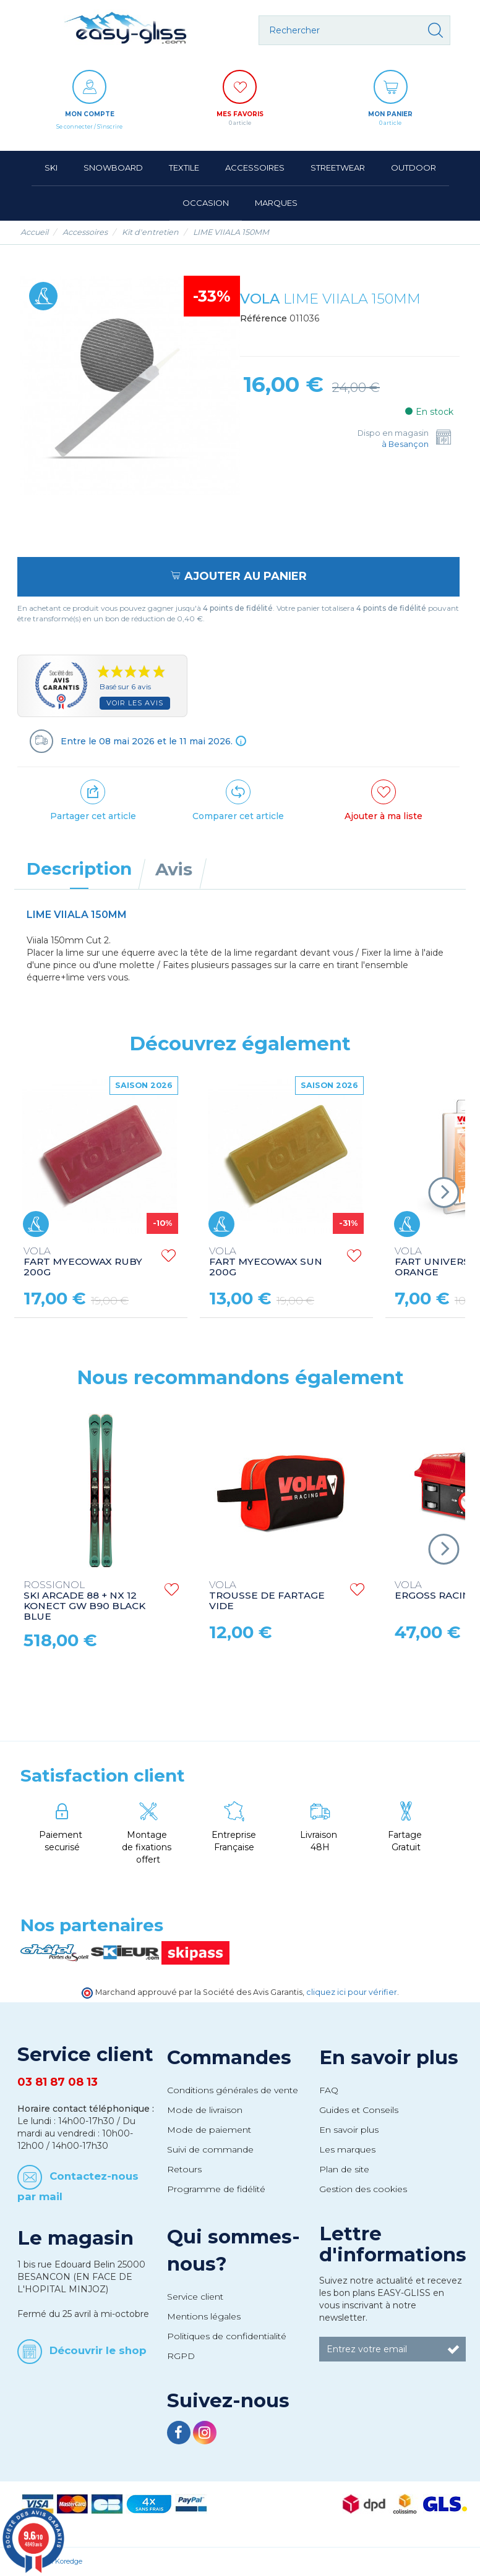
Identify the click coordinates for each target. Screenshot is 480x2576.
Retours (184, 2169)
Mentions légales (204, 2316)
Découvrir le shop (98, 2350)
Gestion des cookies (363, 2189)
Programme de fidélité (216, 2189)
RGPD (181, 2355)
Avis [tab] (173, 869)
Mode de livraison (204, 2109)
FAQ (328, 2090)
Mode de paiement (209, 2129)
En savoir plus (388, 2057)
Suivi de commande (210, 2149)
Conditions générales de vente (232, 2090)
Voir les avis (134, 703)
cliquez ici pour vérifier (351, 1992)
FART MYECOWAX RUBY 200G (83, 1262)
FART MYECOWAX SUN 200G (265, 1262)
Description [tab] (79, 868)
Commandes (229, 2057)
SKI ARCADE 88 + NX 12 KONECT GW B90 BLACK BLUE (84, 1601)
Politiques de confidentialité (226, 2336)
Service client (195, 2296)
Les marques (347, 2149)
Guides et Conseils (358, 2109)
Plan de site (344, 2169)
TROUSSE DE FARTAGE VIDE (267, 1596)
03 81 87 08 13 (57, 2082)
